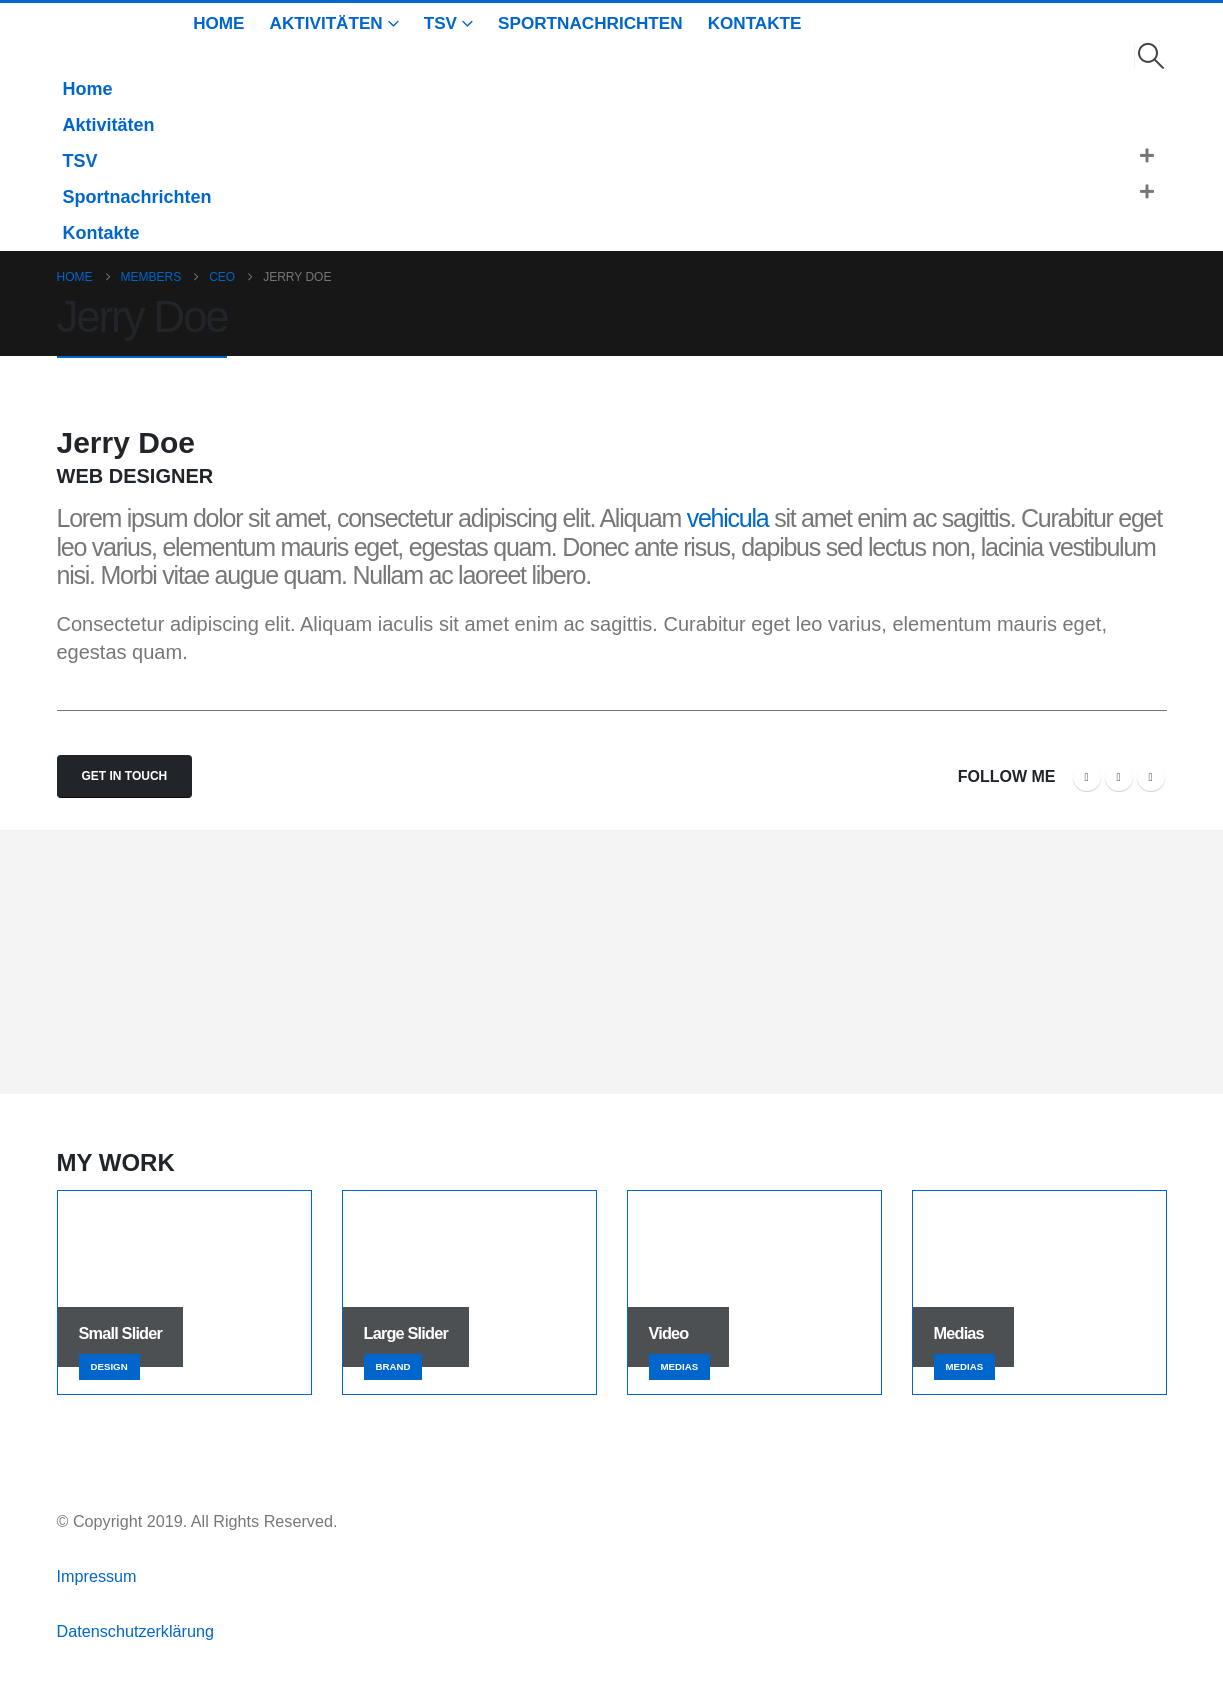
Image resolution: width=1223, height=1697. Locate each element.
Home (218, 23)
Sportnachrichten (590, 23)
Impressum (99, 1576)
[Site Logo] (85, 37)
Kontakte (755, 23)
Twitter (1119, 777)
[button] (1150, 56)
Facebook (1087, 777)
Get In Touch (125, 776)
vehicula (728, 518)
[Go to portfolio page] (184, 1292)
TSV (440, 23)
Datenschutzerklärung (135, 1631)
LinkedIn (1151, 777)
